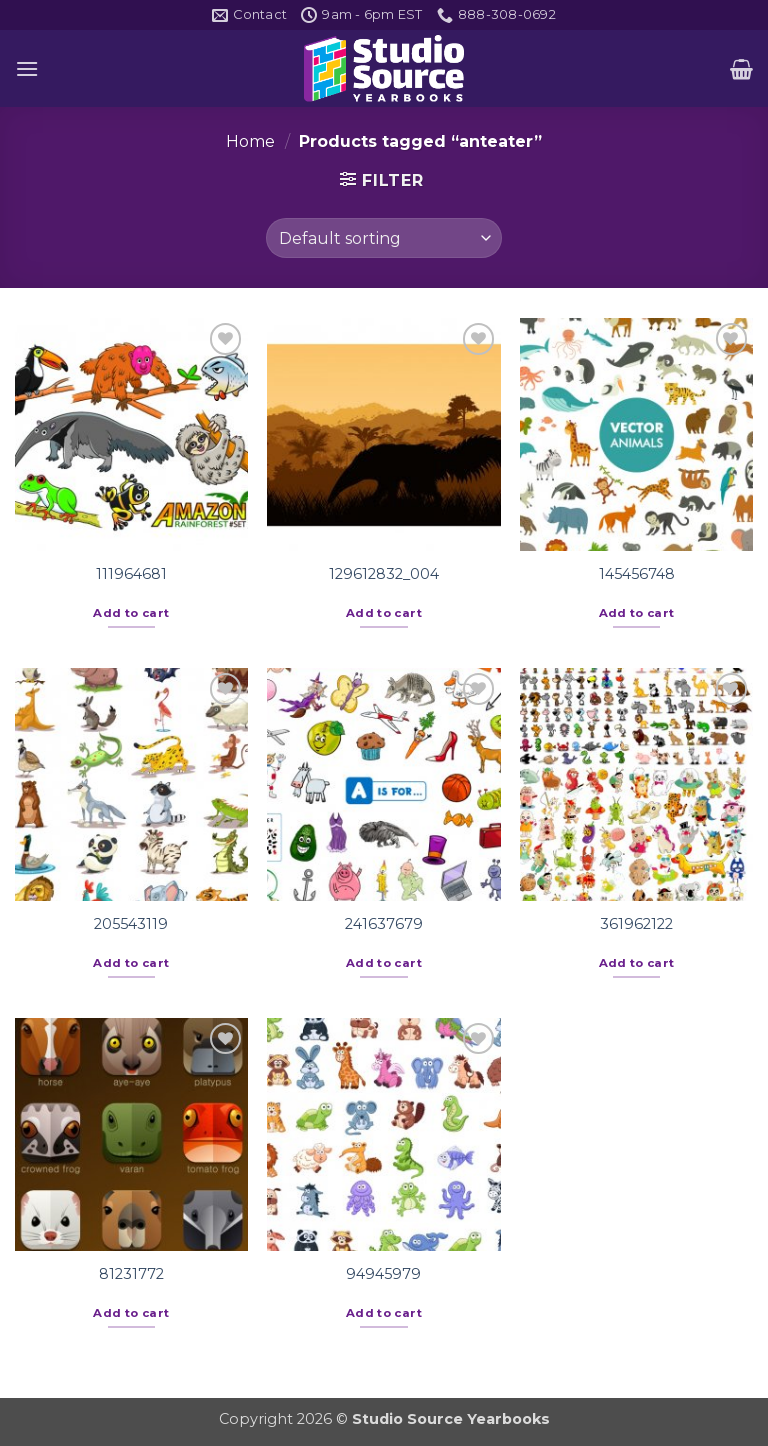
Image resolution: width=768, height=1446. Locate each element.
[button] (27, 68)
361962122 (636, 924)
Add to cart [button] (131, 613)
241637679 (384, 924)
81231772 (131, 1274)
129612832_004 (384, 574)
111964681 (131, 574)
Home (250, 141)
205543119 (131, 924)
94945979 (383, 1274)
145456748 (637, 574)
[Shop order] (383, 238)
